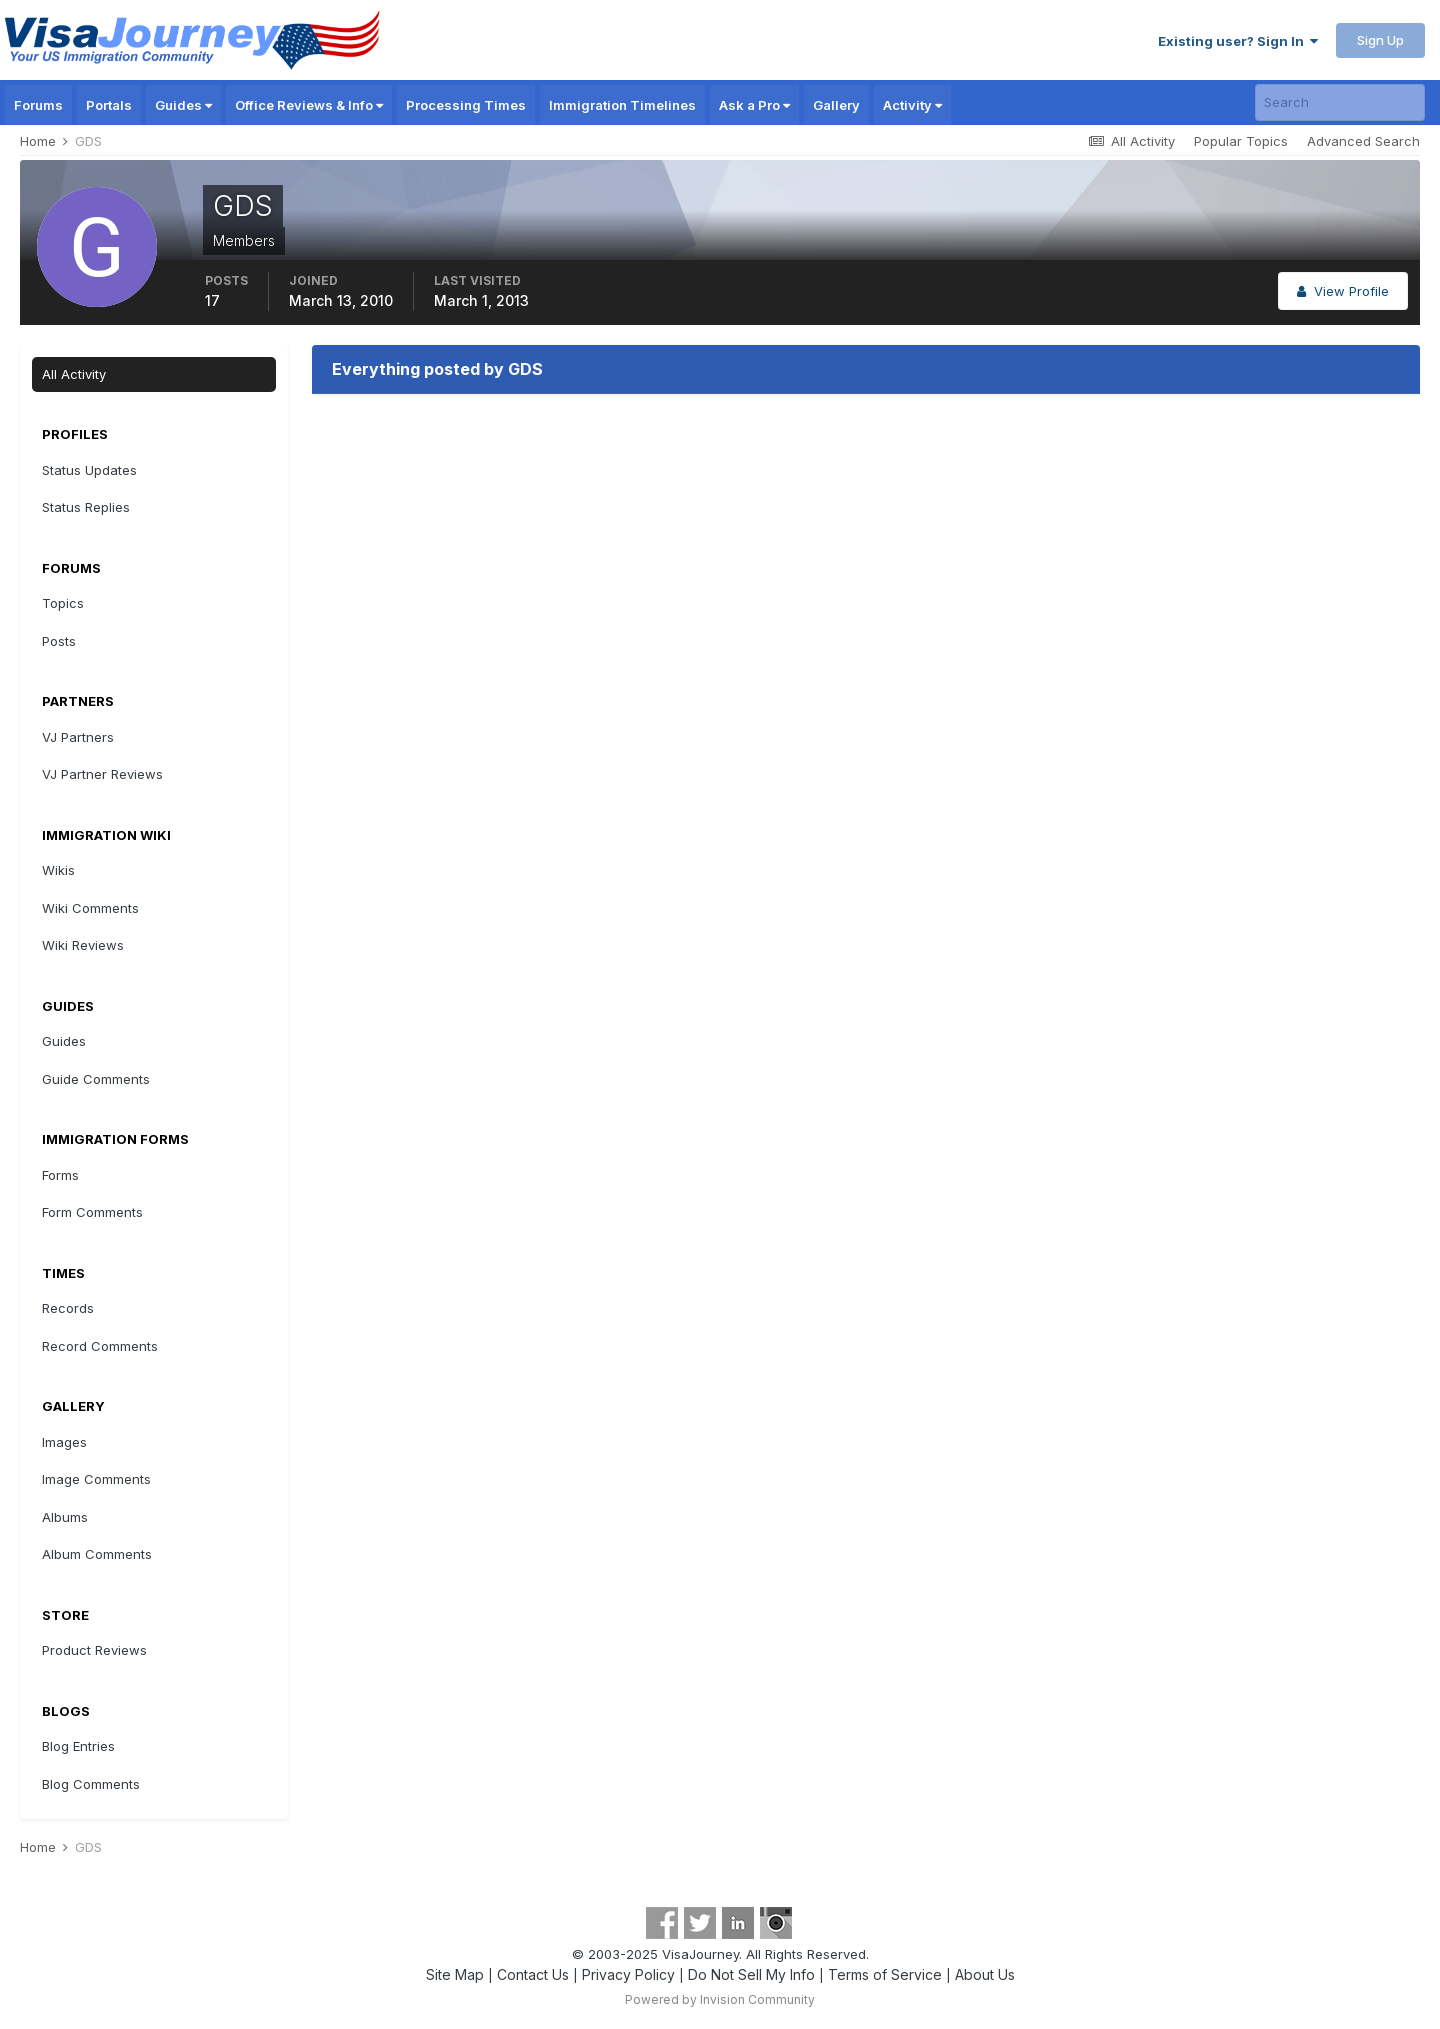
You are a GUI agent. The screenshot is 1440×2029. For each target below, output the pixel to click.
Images (64, 1442)
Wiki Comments (90, 908)
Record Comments (100, 1346)
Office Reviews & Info (309, 105)
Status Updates (89, 470)
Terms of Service (885, 1974)
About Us (985, 1974)
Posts (59, 641)
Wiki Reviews (83, 945)
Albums (65, 1517)
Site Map (455, 1974)
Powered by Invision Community (720, 1999)
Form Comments (92, 1212)
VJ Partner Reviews (102, 774)
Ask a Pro (754, 105)
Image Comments (96, 1479)
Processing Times (466, 105)
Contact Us (533, 1974)
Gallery (836, 105)
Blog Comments (91, 1784)
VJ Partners (78, 737)
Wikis (58, 870)
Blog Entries (78, 1746)
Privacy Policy (628, 1974)
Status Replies (86, 507)
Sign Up (1380, 40)
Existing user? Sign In (1238, 41)
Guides (183, 105)
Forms (60, 1175)
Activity (912, 105)
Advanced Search (1363, 141)
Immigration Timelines (622, 105)
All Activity (74, 374)
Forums (38, 105)
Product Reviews (94, 1650)
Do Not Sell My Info (751, 1974)
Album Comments (97, 1554)
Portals (109, 105)
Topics (63, 603)
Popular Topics (1241, 141)
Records (68, 1308)
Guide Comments (96, 1079)
